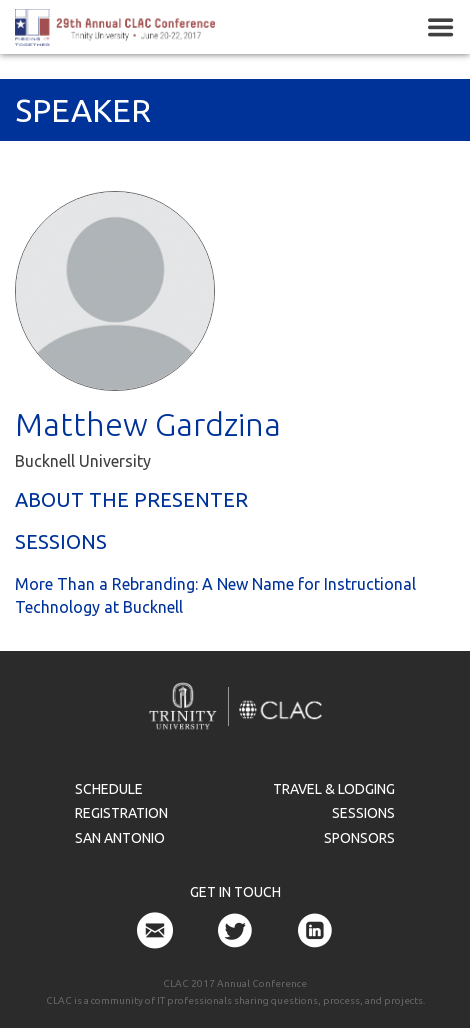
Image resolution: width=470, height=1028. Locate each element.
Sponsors (359, 838)
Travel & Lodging (334, 789)
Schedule (109, 789)
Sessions (363, 813)
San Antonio (120, 838)
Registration (121, 813)
